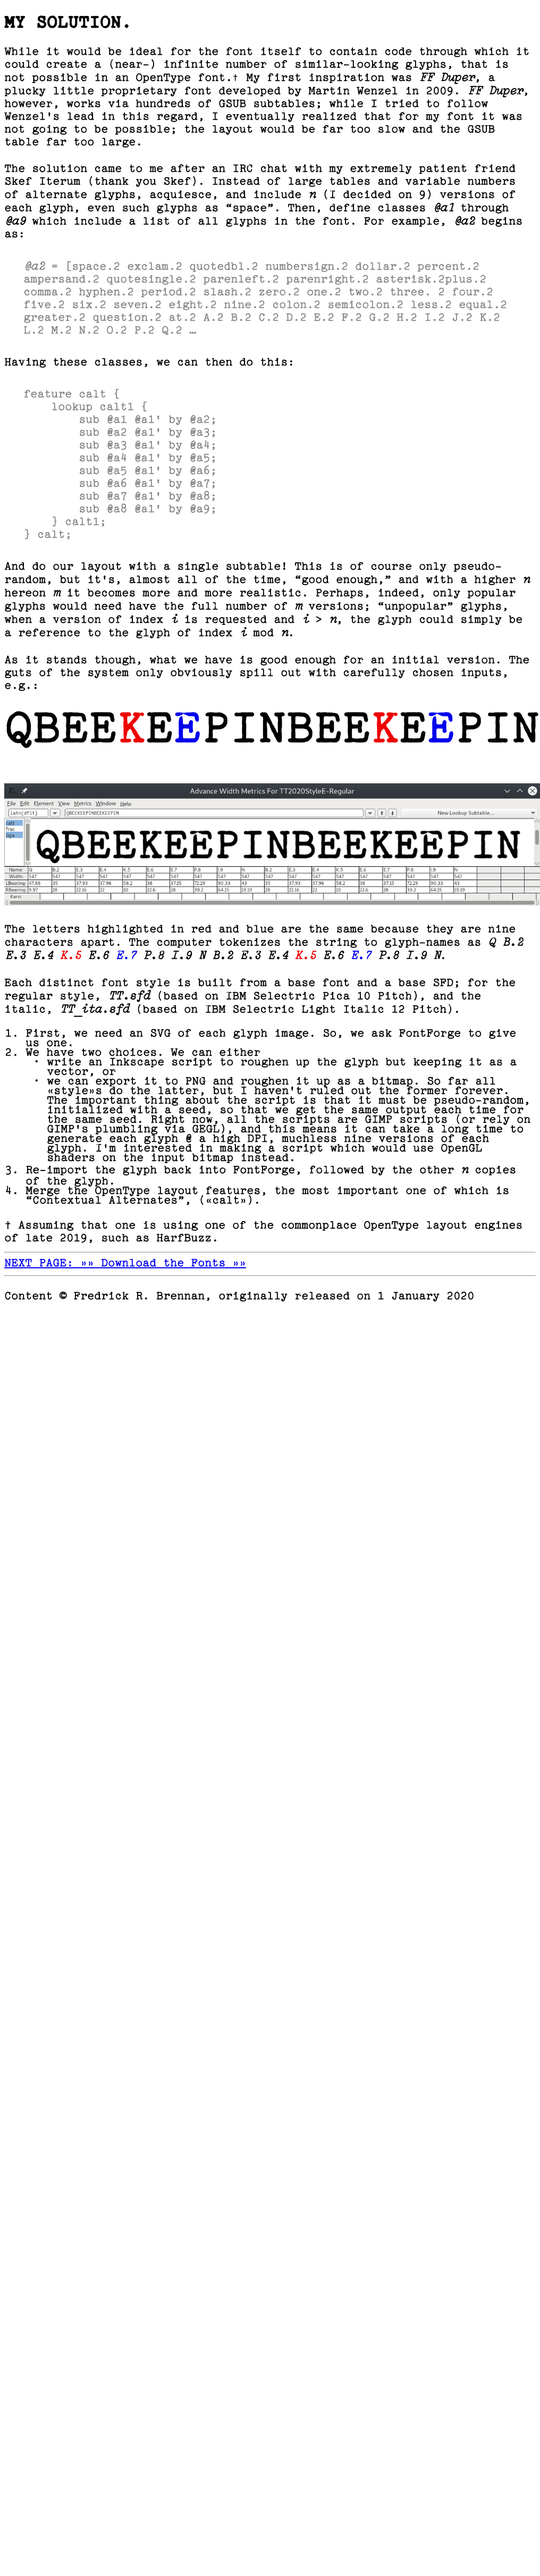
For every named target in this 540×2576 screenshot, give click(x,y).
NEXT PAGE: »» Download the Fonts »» (125, 1263)
